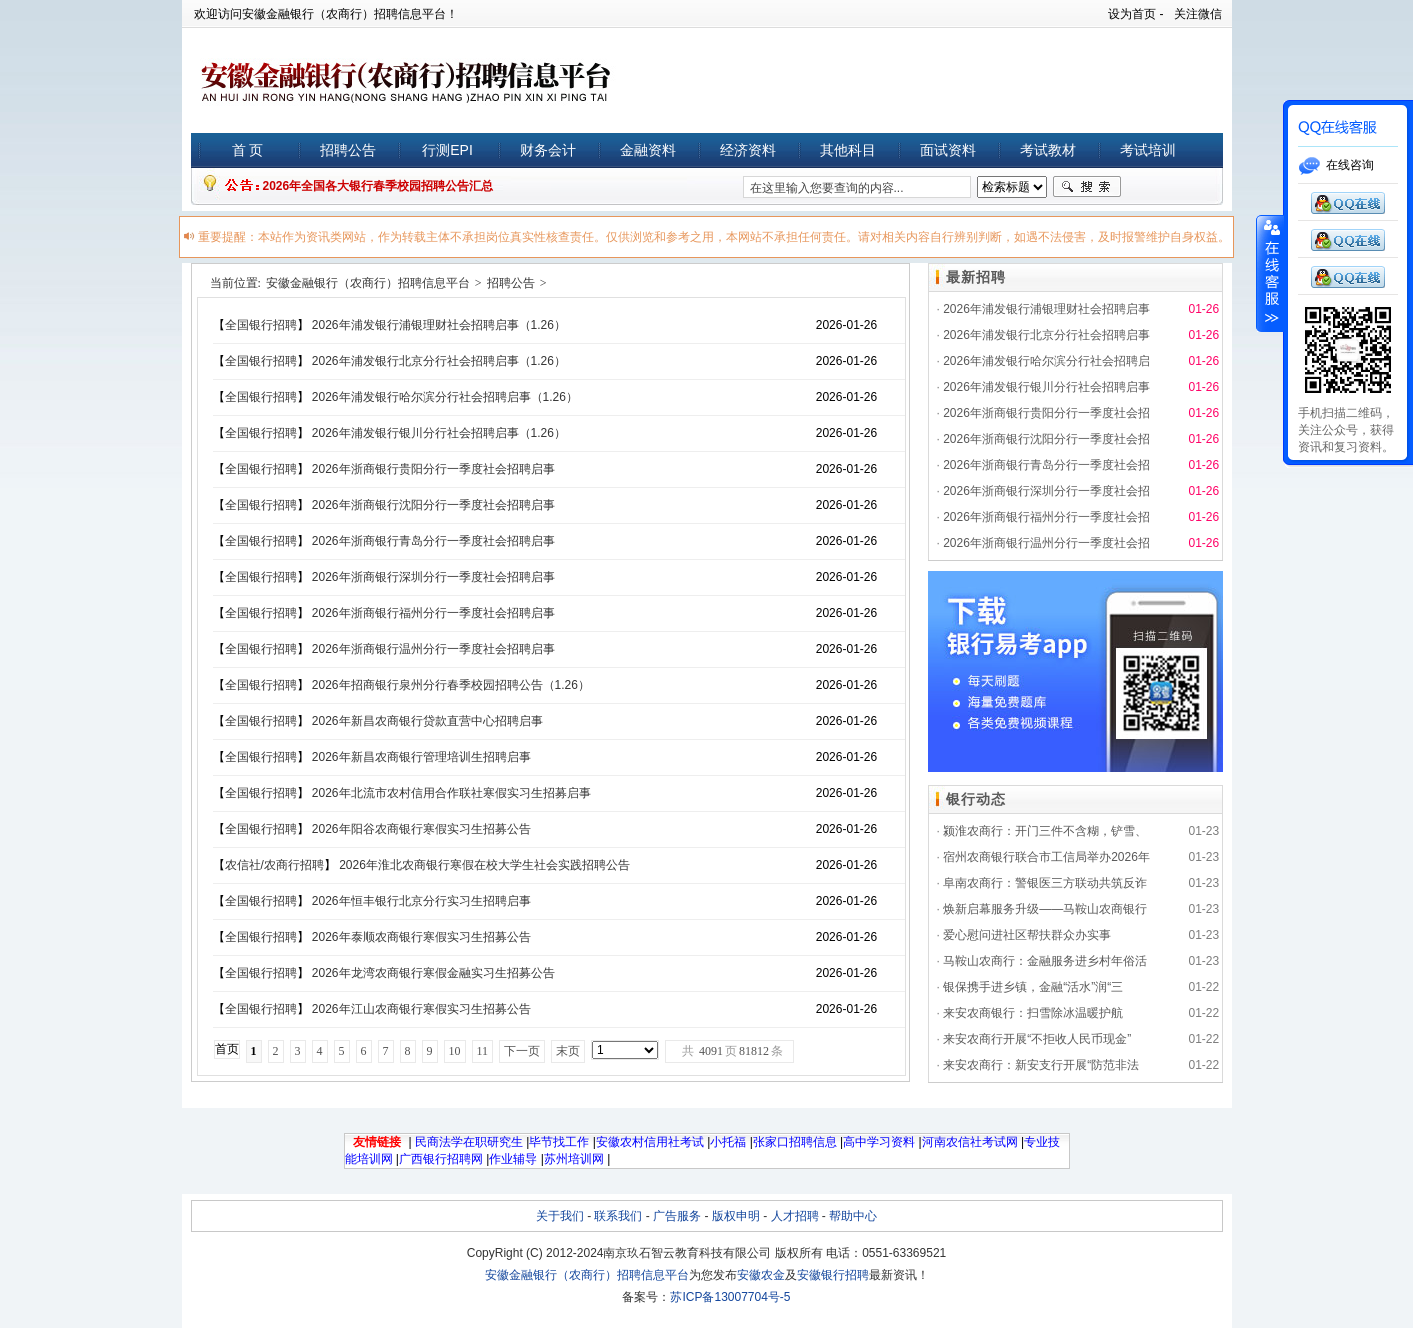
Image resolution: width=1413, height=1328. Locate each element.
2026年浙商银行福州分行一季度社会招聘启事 (433, 613)
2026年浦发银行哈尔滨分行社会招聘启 (1046, 361)
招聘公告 (348, 150)
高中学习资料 (879, 1142)
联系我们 (618, 1216)
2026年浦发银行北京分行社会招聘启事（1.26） (439, 361)
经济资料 (748, 150)
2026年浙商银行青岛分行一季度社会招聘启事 (433, 541)
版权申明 (736, 1216)
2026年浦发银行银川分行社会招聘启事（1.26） (439, 433)
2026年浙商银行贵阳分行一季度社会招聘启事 (433, 469)
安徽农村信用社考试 (650, 1142)
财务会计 (548, 150)
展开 (1270, 274)
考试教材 (1048, 150)
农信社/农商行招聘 (274, 865)
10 (455, 1051)
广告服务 (677, 1216)
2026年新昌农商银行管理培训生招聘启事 (421, 757)
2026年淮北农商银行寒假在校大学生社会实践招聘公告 (484, 865)
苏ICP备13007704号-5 (730, 1297)
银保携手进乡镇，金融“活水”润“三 (1033, 987)
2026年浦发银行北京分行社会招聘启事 (1046, 335)
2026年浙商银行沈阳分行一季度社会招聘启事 (433, 505)
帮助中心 (853, 1216)
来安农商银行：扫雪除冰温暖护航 (1033, 1013)
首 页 (248, 150)
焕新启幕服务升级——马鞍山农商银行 (1045, 909)
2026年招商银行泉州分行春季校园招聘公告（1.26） (451, 685)
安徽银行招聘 (833, 1275)
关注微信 (1198, 14)
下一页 (522, 1051)
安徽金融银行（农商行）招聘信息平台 (368, 283)
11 (483, 1051)
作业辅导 (513, 1159)
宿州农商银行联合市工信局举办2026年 (1046, 857)
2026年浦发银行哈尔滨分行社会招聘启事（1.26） (445, 397)
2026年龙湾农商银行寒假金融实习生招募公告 (433, 973)
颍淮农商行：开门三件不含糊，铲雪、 (1045, 831)
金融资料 (648, 150)
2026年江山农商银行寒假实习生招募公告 (421, 1009)
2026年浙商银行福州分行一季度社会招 (1046, 517)
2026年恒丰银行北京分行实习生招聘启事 (421, 901)
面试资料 (948, 150)
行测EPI (447, 150)
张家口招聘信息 (795, 1142)
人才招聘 (795, 1216)
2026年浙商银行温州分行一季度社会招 (1046, 543)
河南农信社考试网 (970, 1142)
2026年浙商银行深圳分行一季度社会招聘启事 (433, 577)
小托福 (728, 1142)
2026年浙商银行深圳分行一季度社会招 (1046, 491)
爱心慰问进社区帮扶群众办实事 (1027, 935)
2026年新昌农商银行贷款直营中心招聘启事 (427, 721)
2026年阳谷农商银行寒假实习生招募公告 (421, 829)
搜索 (1087, 187)
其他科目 (848, 150)
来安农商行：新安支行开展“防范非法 (1041, 1065)
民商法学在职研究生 (469, 1142)
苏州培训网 (574, 1159)
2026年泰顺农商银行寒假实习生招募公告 (421, 937)
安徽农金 (761, 1275)
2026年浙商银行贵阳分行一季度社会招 (1046, 413)
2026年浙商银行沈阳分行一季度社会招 (1046, 439)
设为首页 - (1135, 14)
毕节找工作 (559, 1142)
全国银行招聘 (261, 325)
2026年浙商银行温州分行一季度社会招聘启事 (433, 649)
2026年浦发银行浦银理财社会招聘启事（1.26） (439, 325)
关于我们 (560, 1216)
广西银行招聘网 (441, 1159)
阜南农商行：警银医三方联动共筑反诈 (1045, 883)
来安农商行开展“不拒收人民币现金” (1037, 1039)
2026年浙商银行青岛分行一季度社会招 (1046, 465)
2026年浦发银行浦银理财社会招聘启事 (1046, 309)
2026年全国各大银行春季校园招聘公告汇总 (378, 186)
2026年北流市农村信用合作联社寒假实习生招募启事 (451, 793)
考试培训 (1148, 150)
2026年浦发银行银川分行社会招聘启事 (1046, 387)
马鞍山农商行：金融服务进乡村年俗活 (1045, 961)
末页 (568, 1051)
